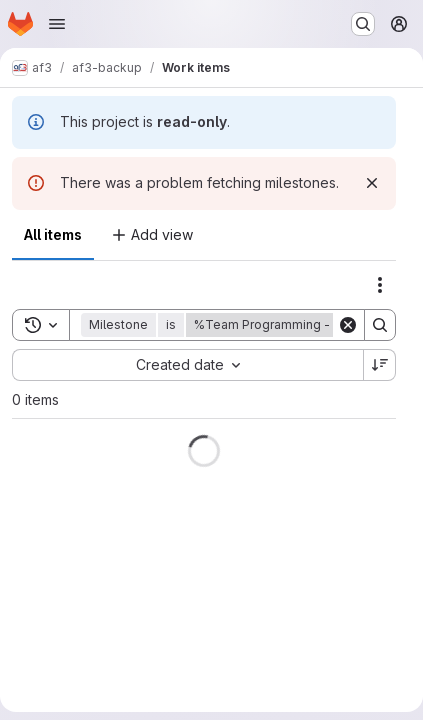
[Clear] (348, 325)
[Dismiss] (372, 183)
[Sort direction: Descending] (380, 365)
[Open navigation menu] (57, 24)
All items (53, 234)
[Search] (380, 325)
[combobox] (187, 365)
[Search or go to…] (363, 24)
